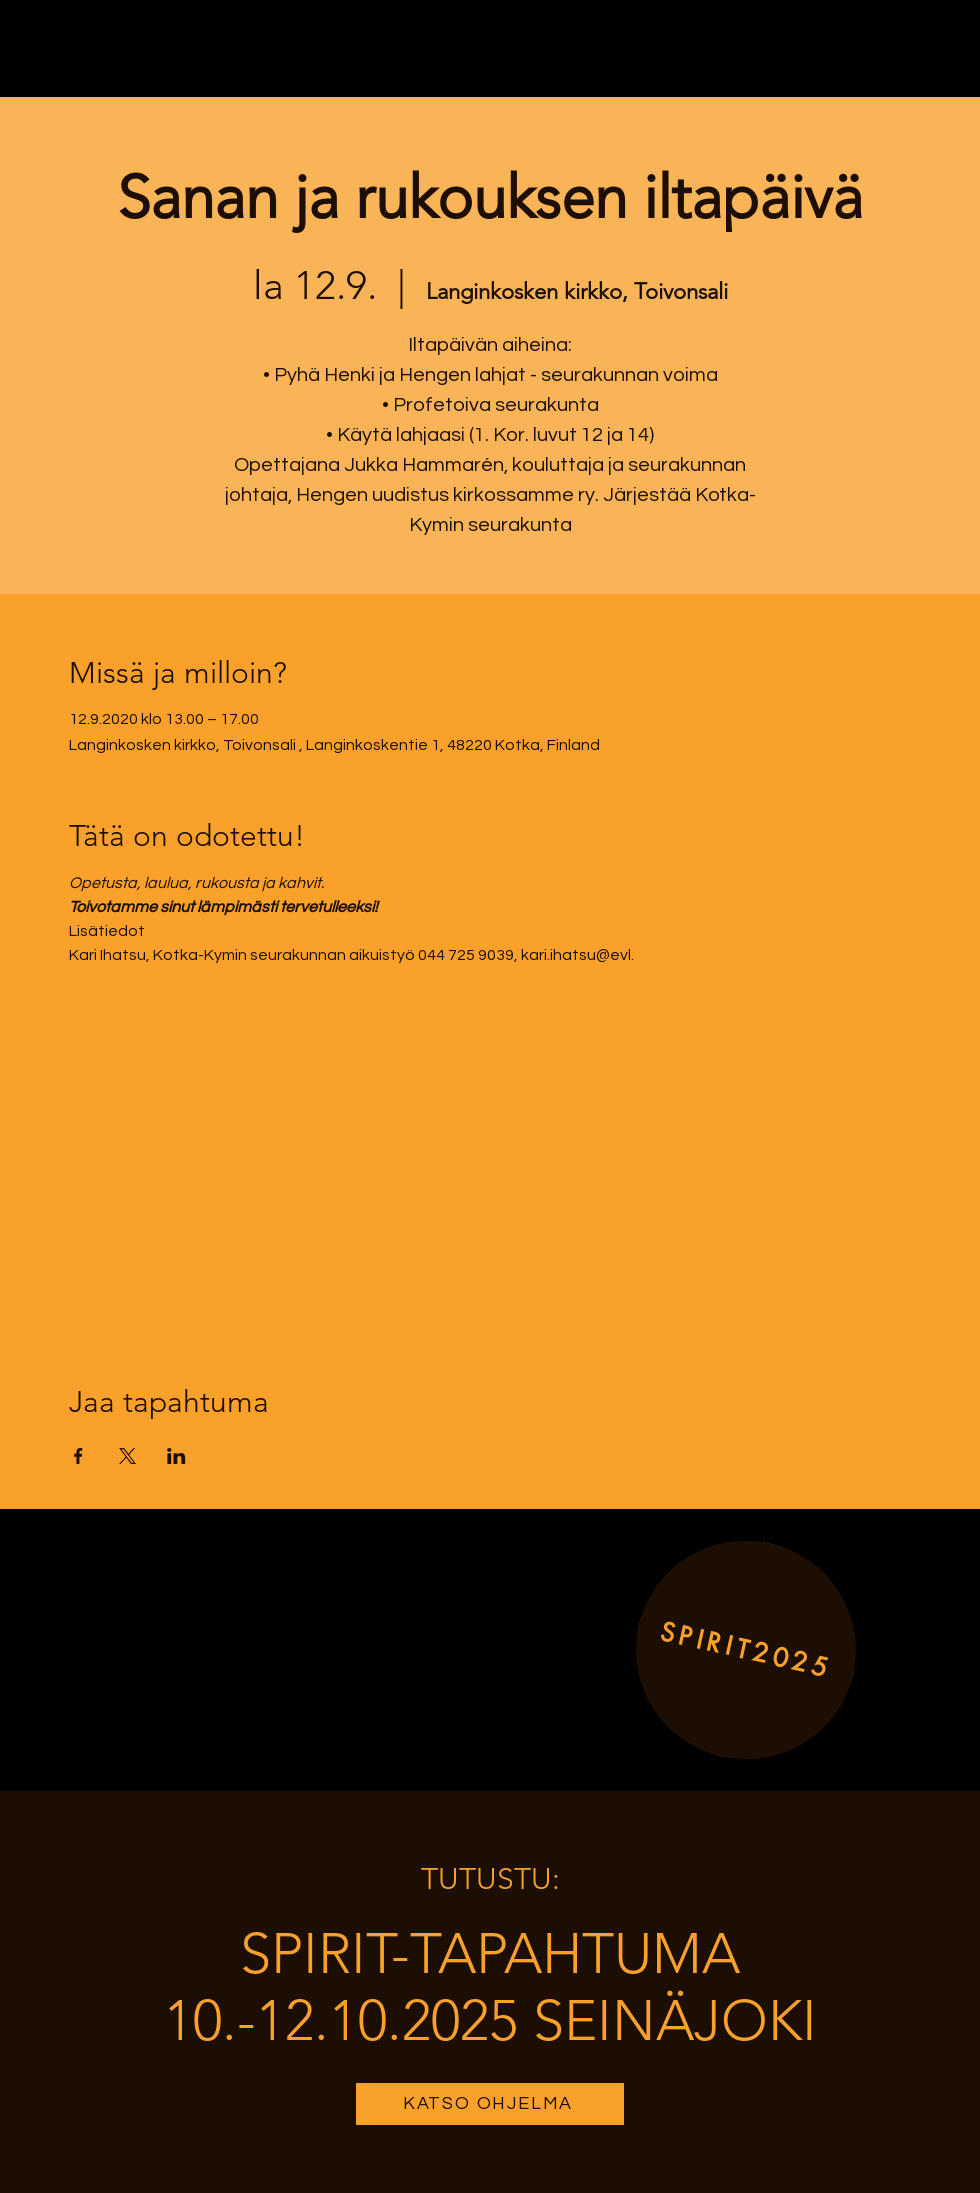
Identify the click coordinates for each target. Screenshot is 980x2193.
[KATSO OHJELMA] (490, 2104)
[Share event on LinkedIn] (176, 1456)
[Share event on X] (127, 1456)
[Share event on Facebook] (78, 1456)
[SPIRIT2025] (746, 1649)
